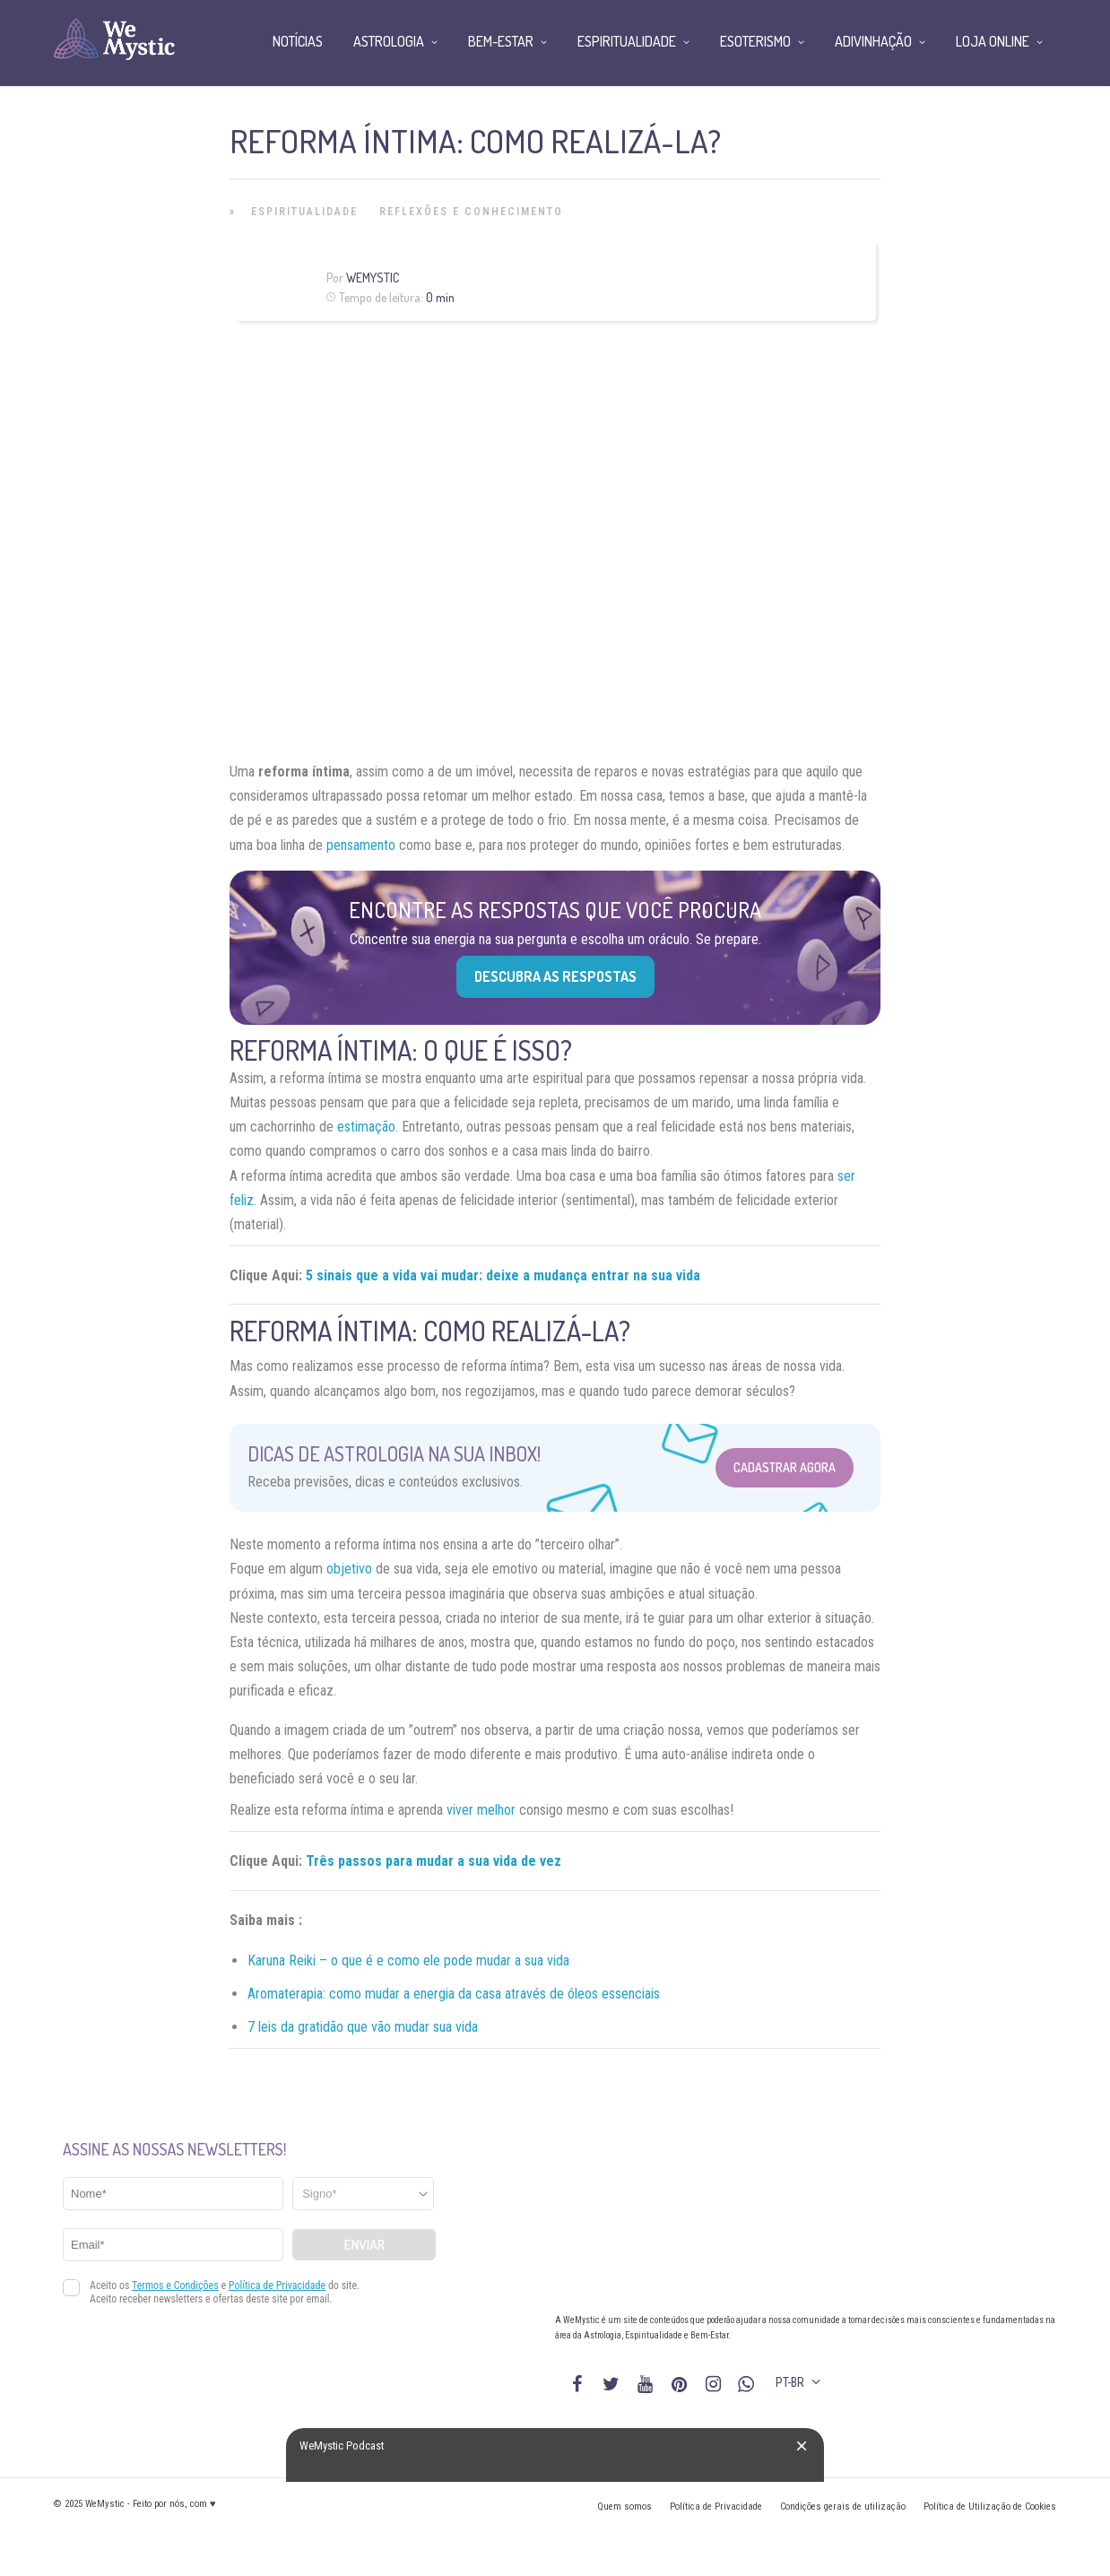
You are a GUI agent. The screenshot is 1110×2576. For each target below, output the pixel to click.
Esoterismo (755, 41)
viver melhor (481, 1809)
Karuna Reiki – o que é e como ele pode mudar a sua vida (408, 1960)
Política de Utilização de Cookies (990, 2506)
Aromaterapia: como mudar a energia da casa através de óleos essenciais (453, 1993)
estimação (366, 1126)
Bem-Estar (500, 41)
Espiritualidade (304, 211)
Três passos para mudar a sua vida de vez (433, 1860)
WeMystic (372, 277)
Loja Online (992, 41)
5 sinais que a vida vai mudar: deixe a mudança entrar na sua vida (503, 1275)
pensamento (360, 845)
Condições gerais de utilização (843, 2506)
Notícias (298, 41)
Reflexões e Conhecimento (471, 211)
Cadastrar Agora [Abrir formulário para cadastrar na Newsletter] (784, 1467)
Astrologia (388, 41)
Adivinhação (873, 41)
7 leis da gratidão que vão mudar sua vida (362, 2026)
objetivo (349, 1568)
